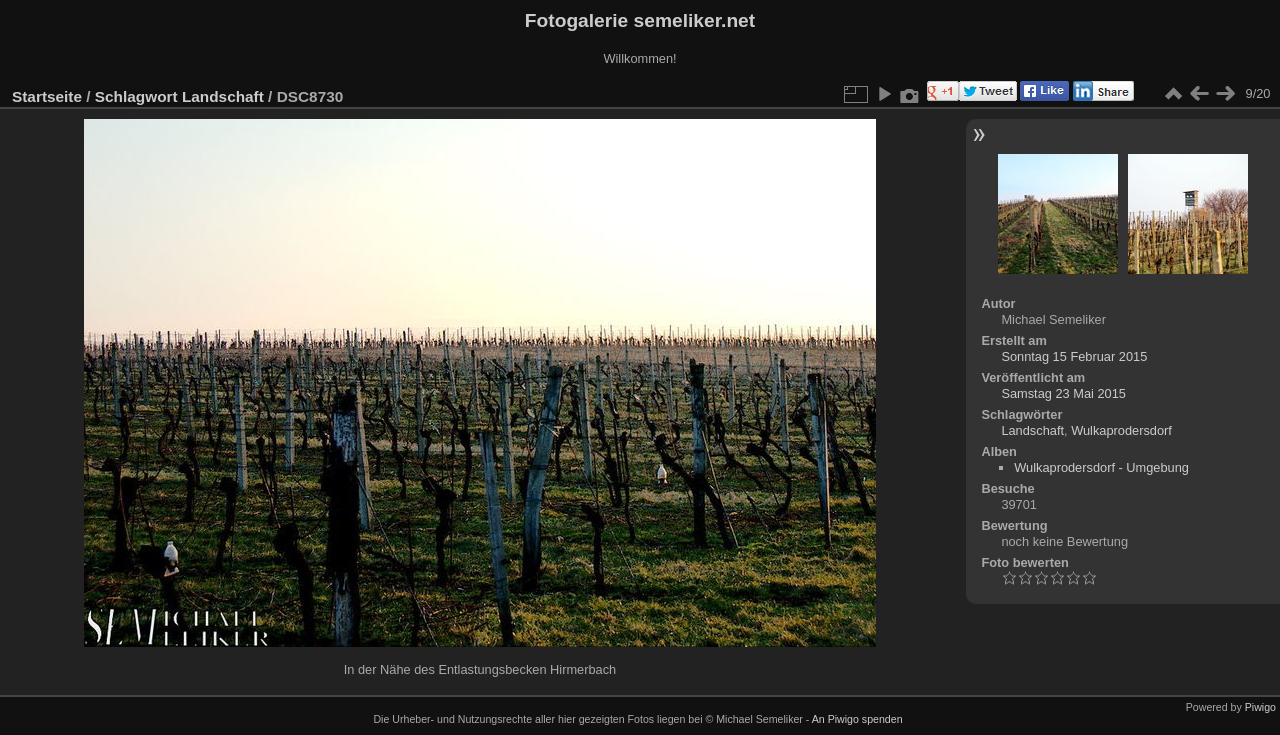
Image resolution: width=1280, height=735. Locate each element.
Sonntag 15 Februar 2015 (1074, 356)
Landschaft (223, 96)
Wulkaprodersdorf (1121, 430)
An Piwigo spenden (857, 719)
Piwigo (1260, 707)
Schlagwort (136, 96)
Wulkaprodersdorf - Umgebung (1101, 467)
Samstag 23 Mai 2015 (1063, 393)
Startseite (47, 96)
